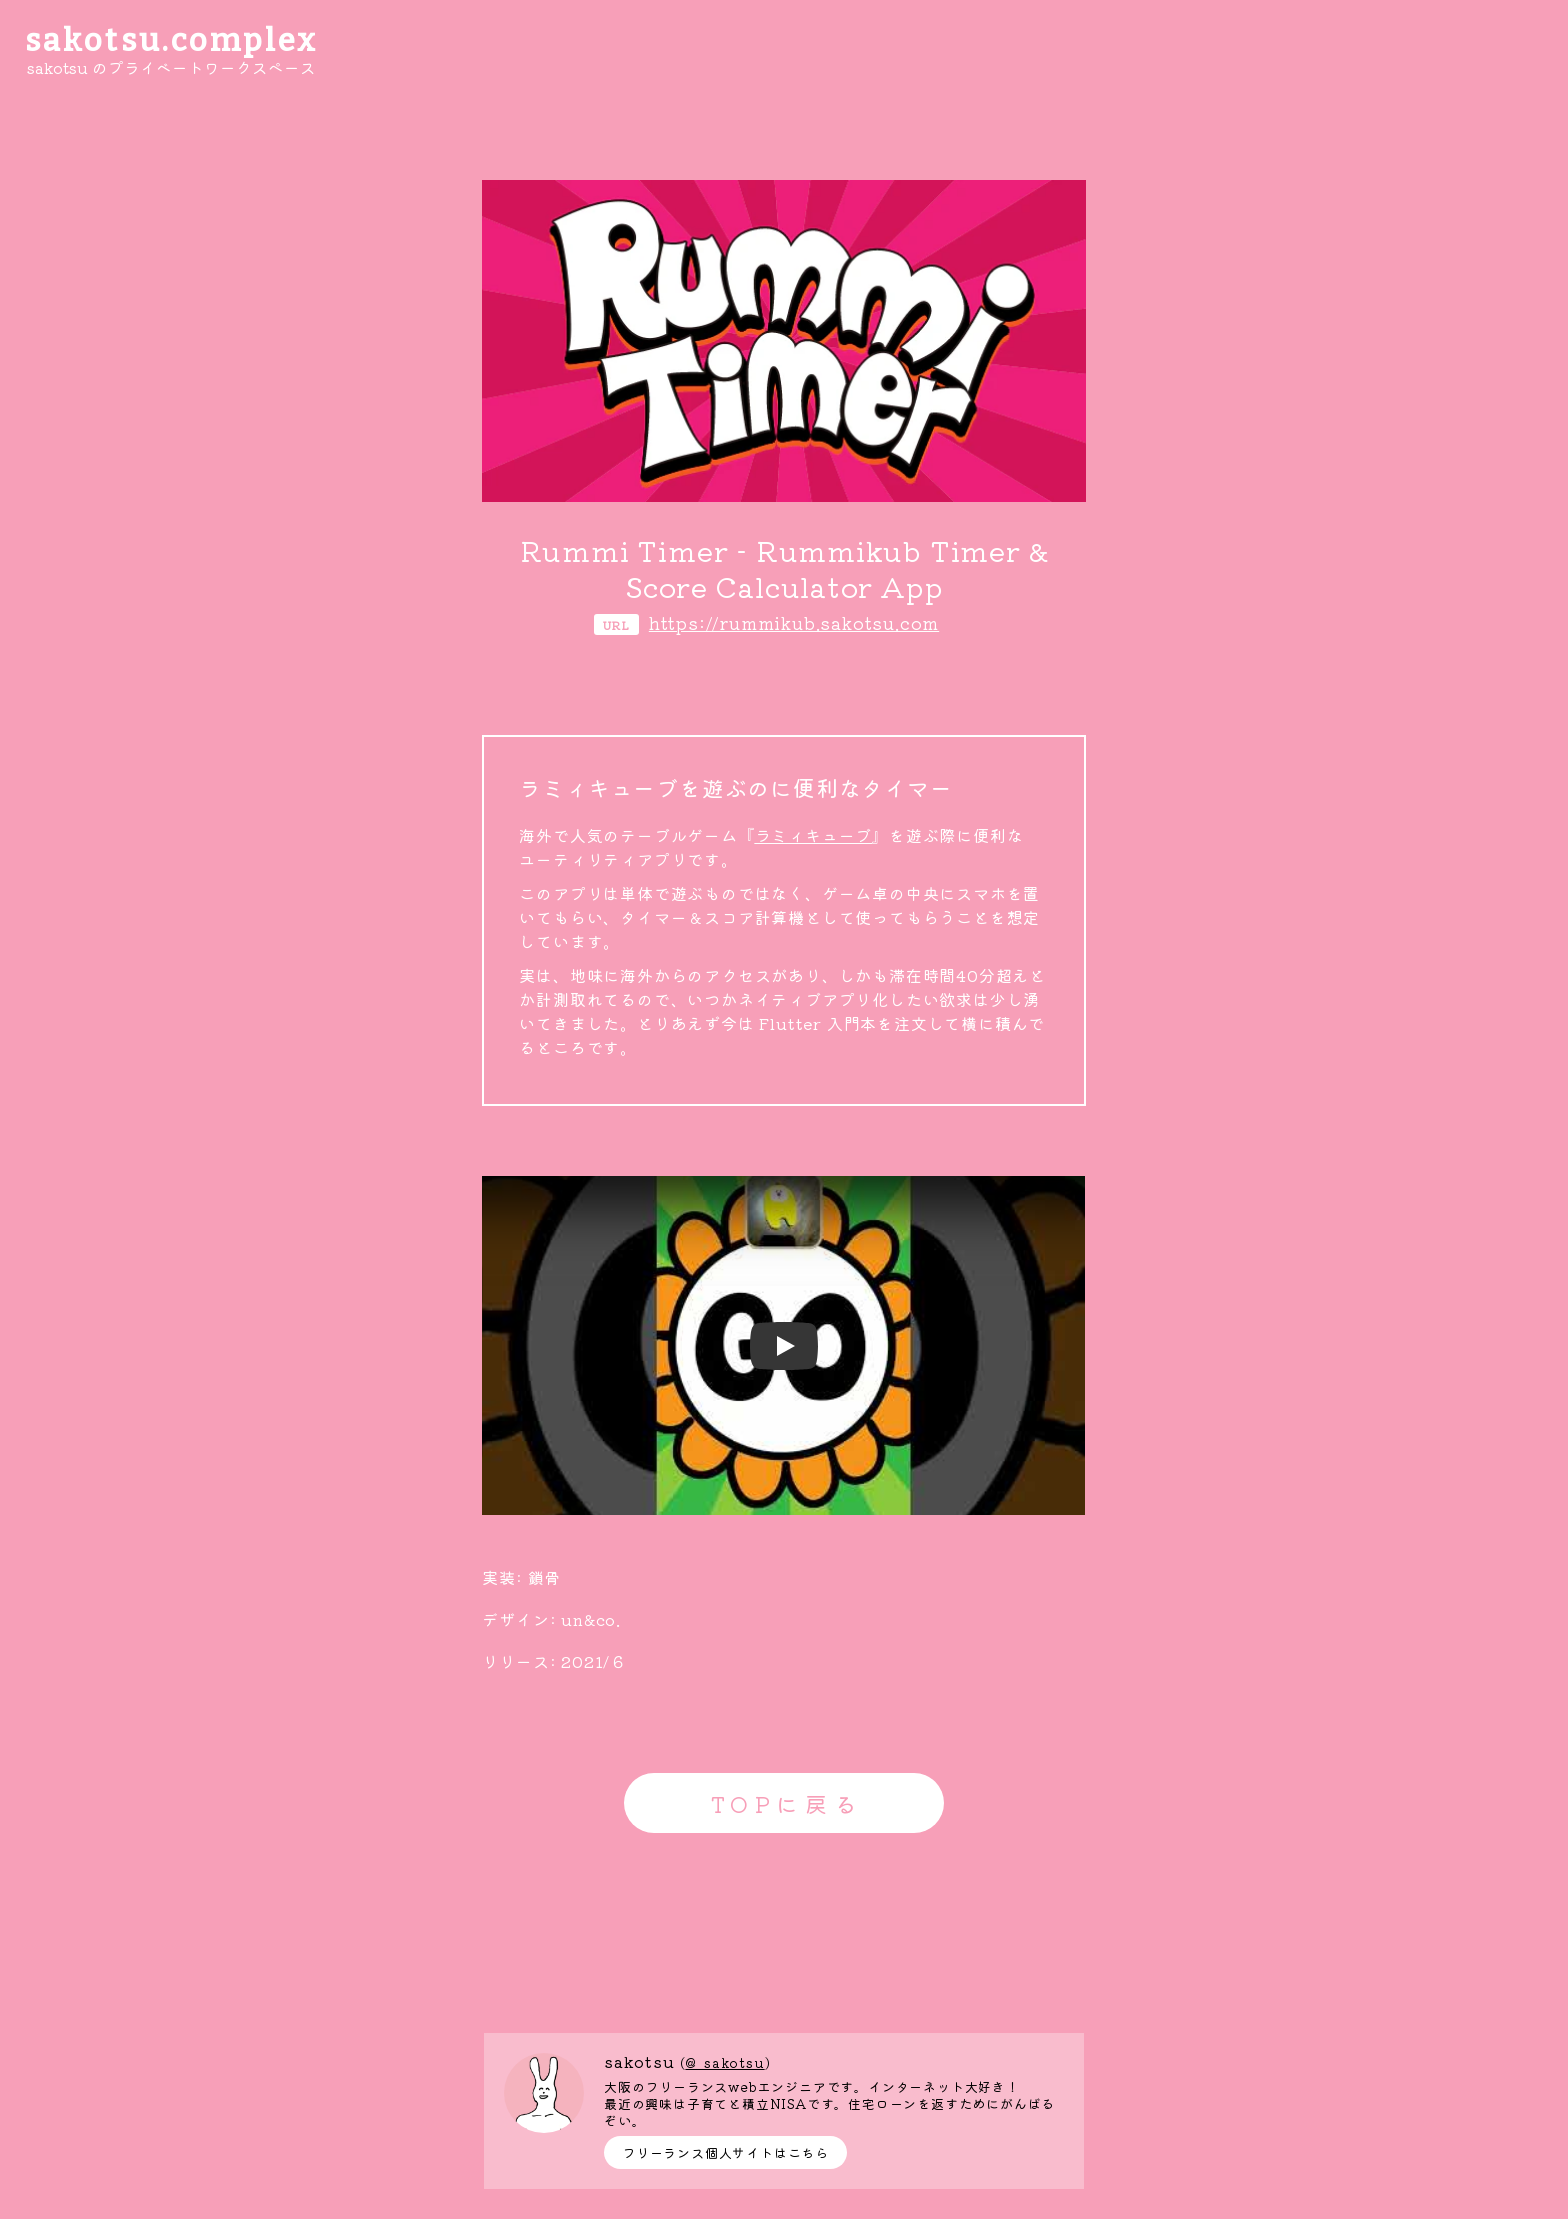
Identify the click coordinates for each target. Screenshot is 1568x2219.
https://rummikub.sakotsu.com (794, 622)
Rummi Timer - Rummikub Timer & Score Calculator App (784, 568)
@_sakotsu (724, 2062)
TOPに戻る (787, 1803)
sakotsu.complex (172, 40)
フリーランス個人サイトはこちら (725, 2152)
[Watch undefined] (784, 1346)
